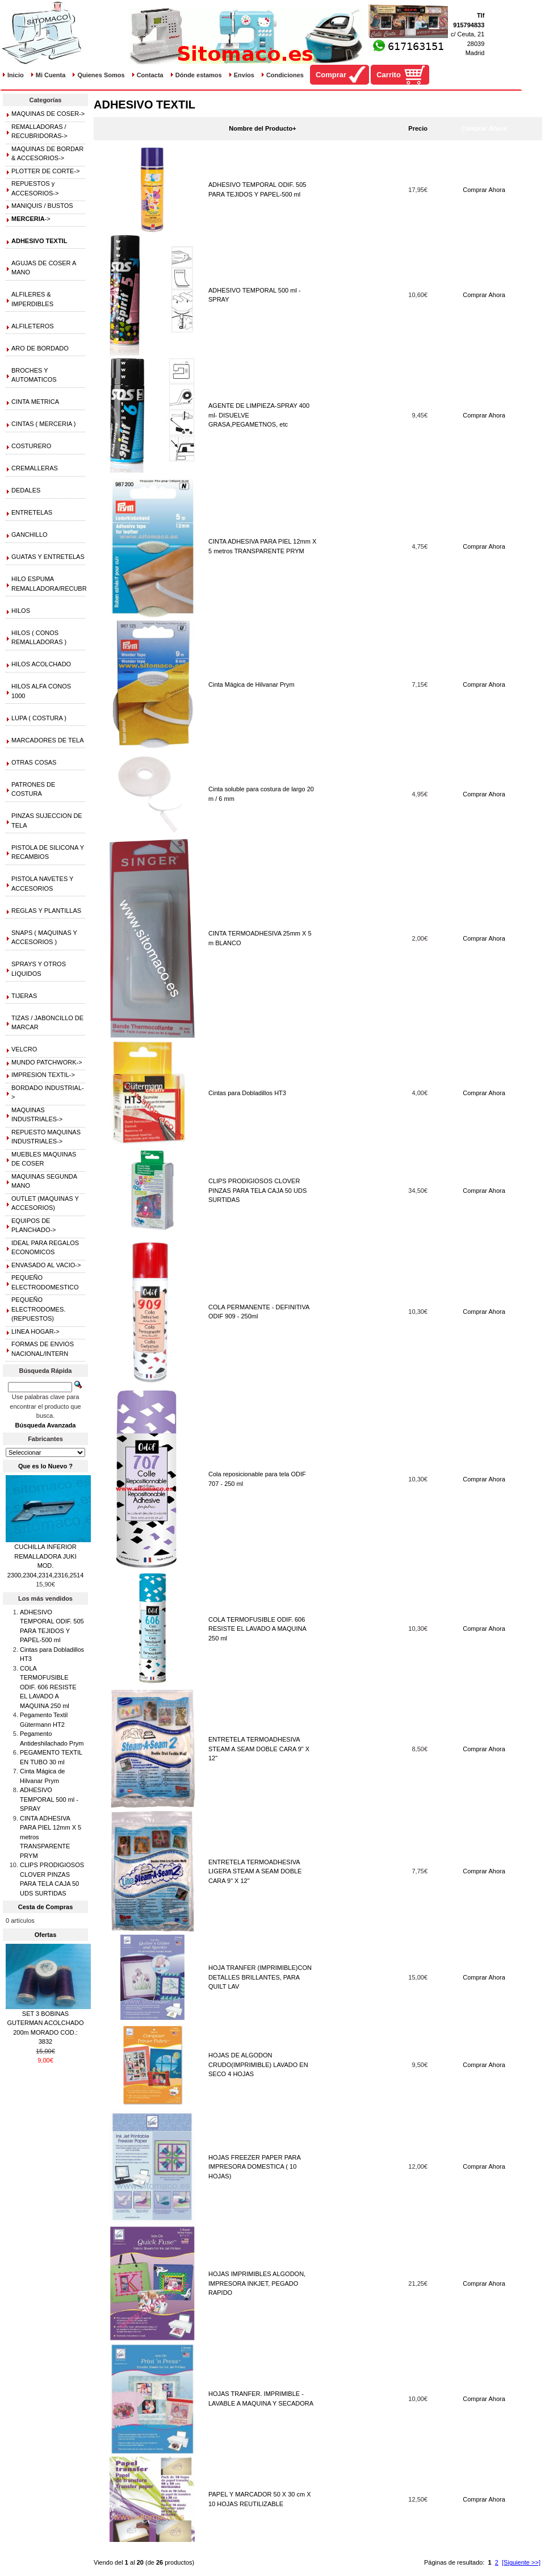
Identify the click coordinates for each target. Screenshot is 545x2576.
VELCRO (24, 1049)
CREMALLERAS (34, 468)
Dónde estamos (198, 75)
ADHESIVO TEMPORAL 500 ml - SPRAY (49, 1799)
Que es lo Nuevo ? (45, 1466)
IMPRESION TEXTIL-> (43, 1074)
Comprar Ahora (484, 189)
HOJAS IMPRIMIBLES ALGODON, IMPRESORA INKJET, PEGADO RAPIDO (256, 2283)
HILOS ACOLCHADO (41, 664)
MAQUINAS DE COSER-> (48, 113)
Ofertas (46, 1934)
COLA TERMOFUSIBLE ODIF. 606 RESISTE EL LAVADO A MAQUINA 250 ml (257, 1629)
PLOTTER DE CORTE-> (45, 171)
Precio (417, 128)
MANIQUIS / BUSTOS (42, 205)
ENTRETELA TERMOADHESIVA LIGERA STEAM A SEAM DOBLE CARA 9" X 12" (254, 1871)
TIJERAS (24, 995)
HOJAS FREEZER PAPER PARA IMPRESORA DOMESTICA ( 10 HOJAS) (254, 2167)
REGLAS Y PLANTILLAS (46, 910)
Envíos (244, 75)
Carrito (388, 74)
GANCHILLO (29, 534)
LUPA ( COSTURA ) (38, 718)
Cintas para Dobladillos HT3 (247, 1092)
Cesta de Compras (45, 1906)
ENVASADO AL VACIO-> (46, 1265)
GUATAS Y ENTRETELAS (48, 556)
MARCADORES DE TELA (47, 740)
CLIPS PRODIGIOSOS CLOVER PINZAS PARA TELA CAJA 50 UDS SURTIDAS (257, 1190)
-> (31, 218)
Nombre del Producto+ (262, 128)
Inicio (15, 75)
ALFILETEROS (32, 326)
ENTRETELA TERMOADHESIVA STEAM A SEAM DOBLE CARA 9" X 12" (258, 1748)
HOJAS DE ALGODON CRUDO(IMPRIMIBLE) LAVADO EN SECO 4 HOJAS (258, 2064)
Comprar (331, 74)
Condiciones (285, 75)
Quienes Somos (100, 75)
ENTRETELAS (31, 512)
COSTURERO (31, 445)
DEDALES (25, 490)
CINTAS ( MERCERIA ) (43, 423)
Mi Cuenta (51, 75)
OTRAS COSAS (33, 762)
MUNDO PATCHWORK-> (46, 1062)
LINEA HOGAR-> (35, 1331)
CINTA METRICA (35, 401)
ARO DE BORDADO (40, 348)
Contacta (150, 75)
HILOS (20, 610)
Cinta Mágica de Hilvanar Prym (251, 684)
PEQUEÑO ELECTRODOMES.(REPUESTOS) (38, 1309)
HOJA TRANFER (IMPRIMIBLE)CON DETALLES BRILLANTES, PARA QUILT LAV (260, 1977)
